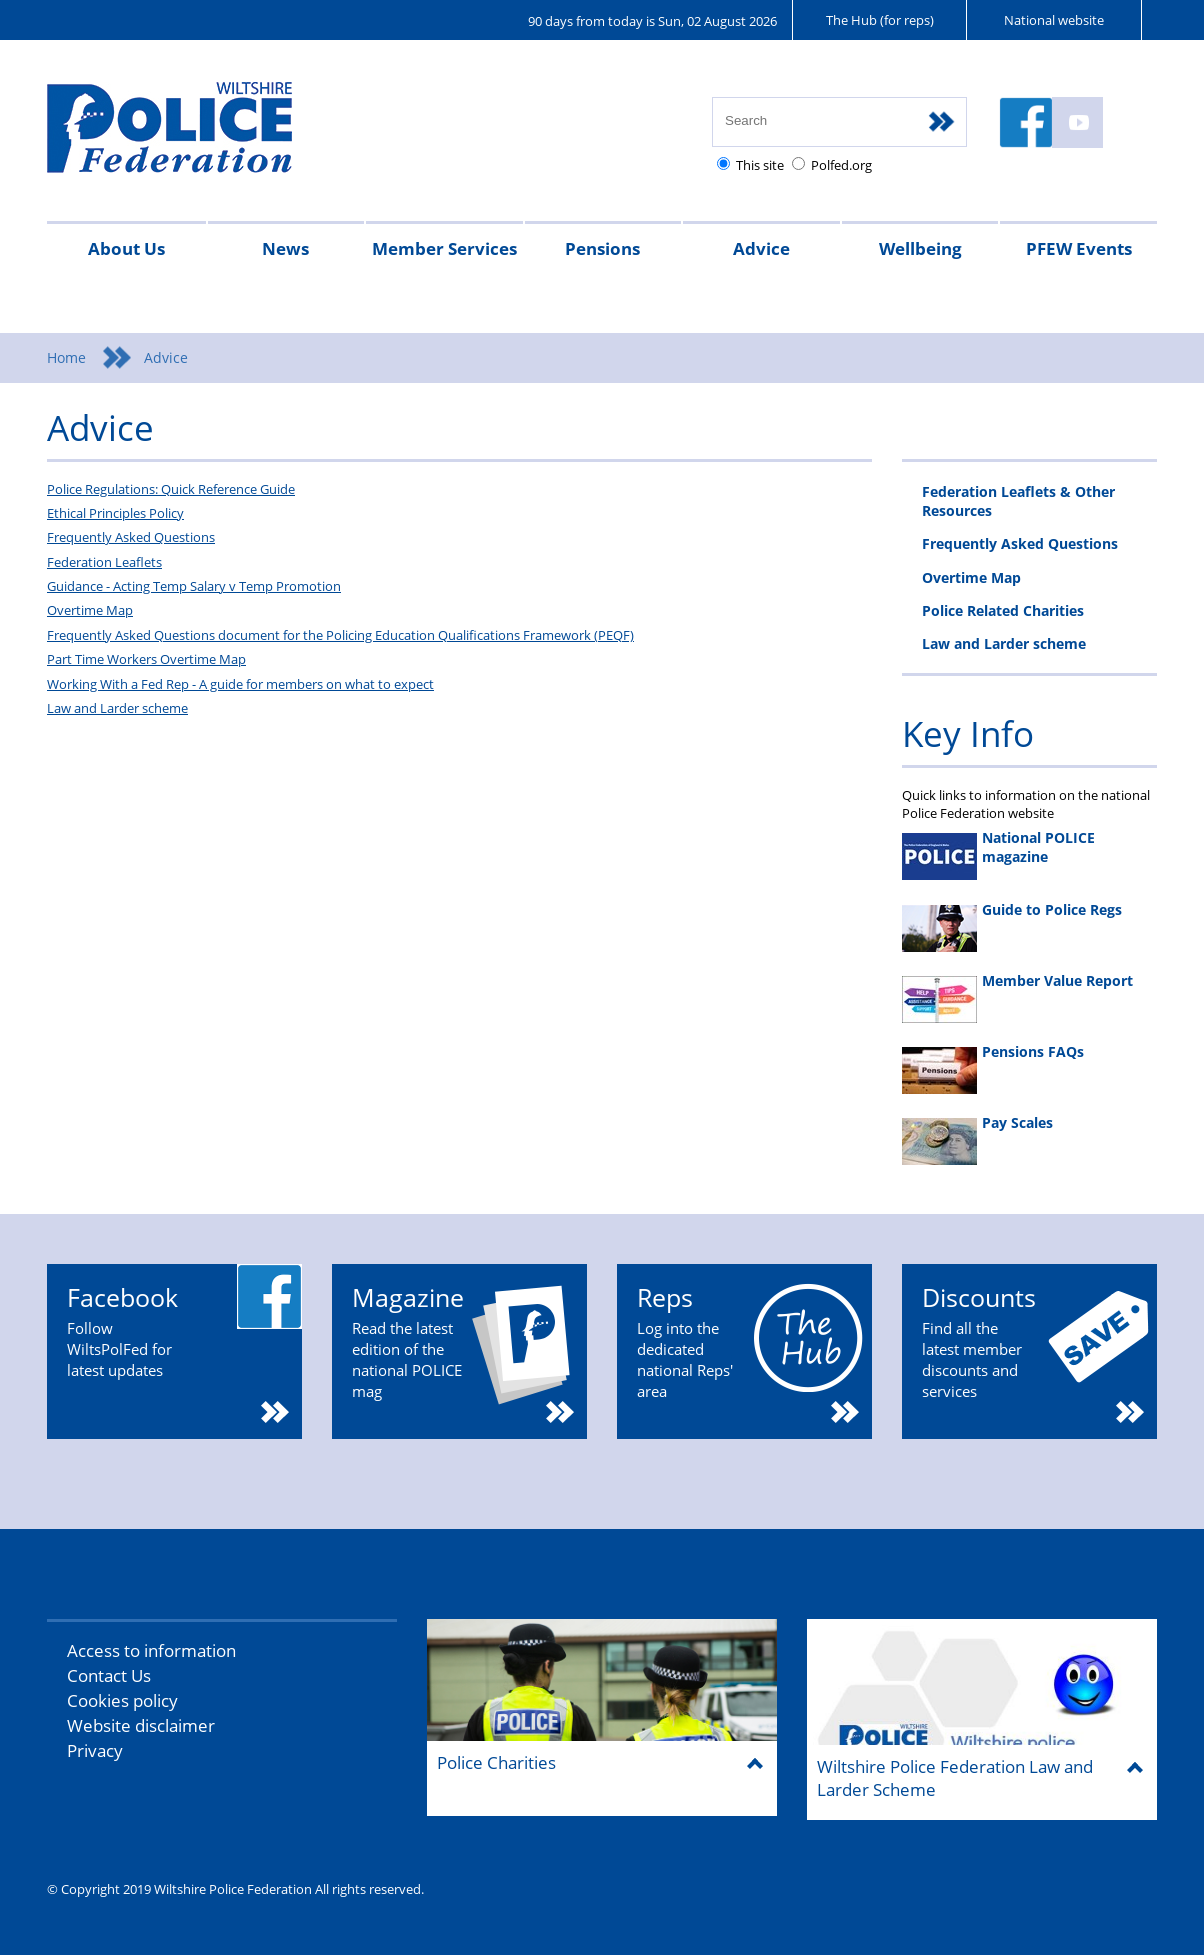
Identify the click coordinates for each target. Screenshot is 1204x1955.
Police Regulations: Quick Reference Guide (171, 489)
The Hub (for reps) (880, 20)
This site (760, 165)
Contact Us (109, 1675)
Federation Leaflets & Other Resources (1018, 501)
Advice (761, 248)
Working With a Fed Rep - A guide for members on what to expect (240, 684)
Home (66, 357)
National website (1054, 20)
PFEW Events (1079, 248)
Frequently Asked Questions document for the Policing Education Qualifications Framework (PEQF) (340, 635)
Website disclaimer (141, 1725)
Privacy (95, 1750)
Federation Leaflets (104, 562)
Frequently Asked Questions (131, 537)
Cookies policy (122, 1700)
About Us (126, 248)
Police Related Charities (1003, 610)
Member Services (444, 248)
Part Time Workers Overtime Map (146, 659)
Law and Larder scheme (117, 708)
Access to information (151, 1650)
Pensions (602, 248)
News (285, 248)
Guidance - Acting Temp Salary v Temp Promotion (194, 586)
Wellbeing (920, 248)
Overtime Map (90, 610)
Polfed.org (841, 165)
